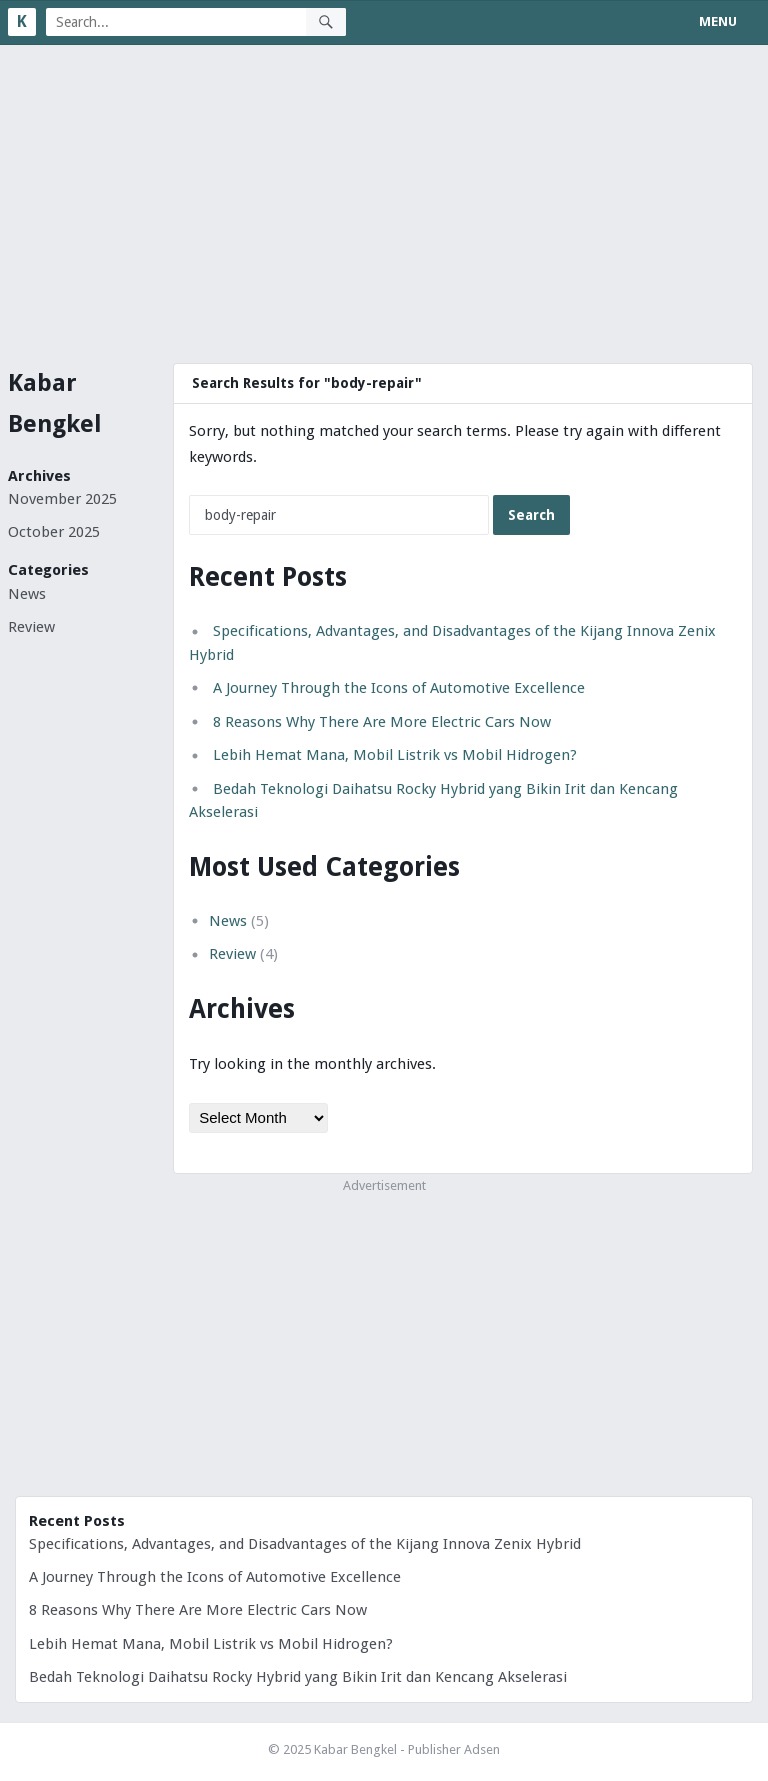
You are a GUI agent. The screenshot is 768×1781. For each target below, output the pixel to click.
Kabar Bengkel (55, 403)
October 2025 (54, 532)
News (27, 594)
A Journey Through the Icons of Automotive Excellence (399, 688)
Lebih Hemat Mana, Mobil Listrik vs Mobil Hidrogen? (395, 755)
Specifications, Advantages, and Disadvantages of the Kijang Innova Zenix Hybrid (305, 1544)
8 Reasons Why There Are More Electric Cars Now (382, 722)
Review (31, 627)
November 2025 (62, 499)
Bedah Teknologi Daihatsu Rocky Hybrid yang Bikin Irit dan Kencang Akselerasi (298, 1677)
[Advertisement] (384, 195)
